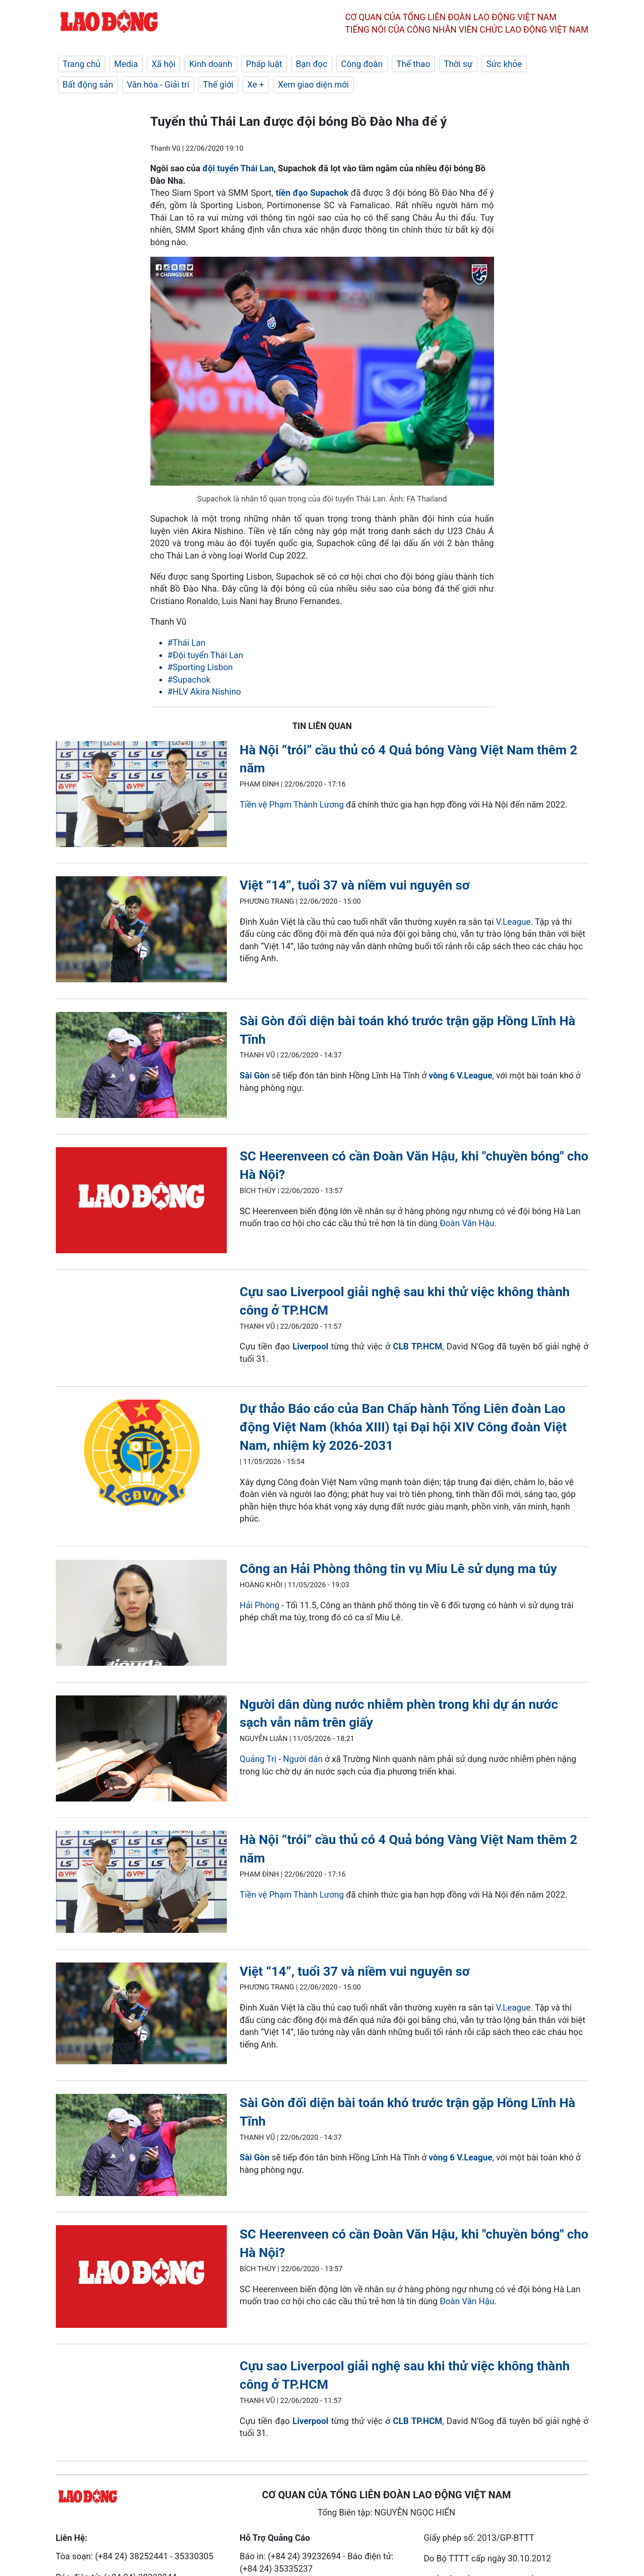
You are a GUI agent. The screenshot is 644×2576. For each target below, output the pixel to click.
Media (126, 64)
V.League (513, 922)
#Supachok (189, 679)
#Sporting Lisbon (200, 667)
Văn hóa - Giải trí (158, 84)
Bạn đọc (311, 64)
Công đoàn (362, 64)
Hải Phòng (259, 1605)
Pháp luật (264, 64)
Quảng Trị (258, 1759)
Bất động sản (88, 84)
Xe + (255, 84)
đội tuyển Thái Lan (238, 168)
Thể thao (413, 64)
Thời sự (458, 64)
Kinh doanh (210, 64)
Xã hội (164, 64)
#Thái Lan (187, 643)
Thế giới (218, 84)
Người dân (303, 1759)
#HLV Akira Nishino (204, 692)
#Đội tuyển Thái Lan (205, 655)
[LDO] (141, 796)
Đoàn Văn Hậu (467, 1223)
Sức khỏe (504, 64)
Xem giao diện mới (313, 84)
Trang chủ (82, 64)
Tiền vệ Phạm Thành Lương (292, 804)
